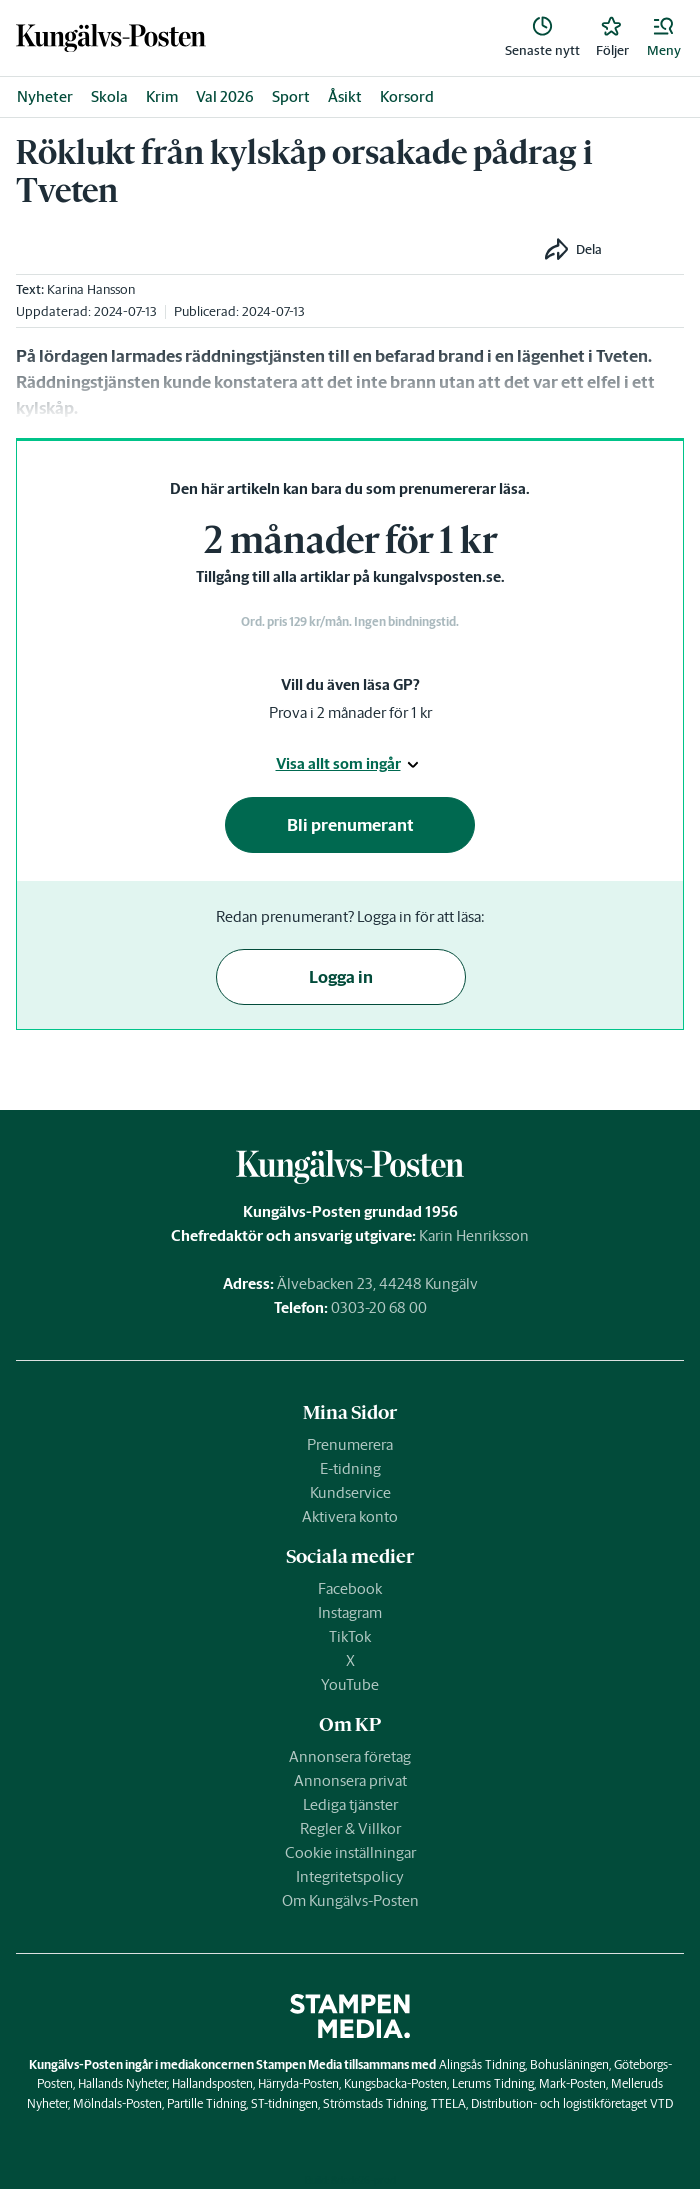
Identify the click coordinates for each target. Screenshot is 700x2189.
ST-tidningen (284, 2103)
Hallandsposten (212, 2083)
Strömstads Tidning (374, 2103)
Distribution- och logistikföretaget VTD (572, 2103)
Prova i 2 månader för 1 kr (350, 712)
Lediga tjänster (350, 1804)
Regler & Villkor (350, 1828)
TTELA (448, 2103)
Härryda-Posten (298, 2083)
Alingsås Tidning (482, 2064)
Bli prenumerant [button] (350, 825)
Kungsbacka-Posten (395, 2083)
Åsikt (345, 96)
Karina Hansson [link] (91, 289)
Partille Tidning (206, 2103)
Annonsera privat (350, 1780)
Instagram (350, 1612)
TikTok (350, 1636)
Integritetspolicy (350, 1876)
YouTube (350, 1684)
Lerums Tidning (493, 2083)
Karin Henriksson (474, 1235)
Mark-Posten (572, 2083)
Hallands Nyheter (122, 2083)
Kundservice (350, 1492)
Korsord (407, 96)
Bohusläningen (569, 2064)
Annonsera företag (350, 1756)
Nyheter (45, 96)
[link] (111, 38)
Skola (109, 96)
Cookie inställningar (350, 1852)
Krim (162, 96)
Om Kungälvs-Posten (350, 1900)
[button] (664, 38)
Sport (291, 96)
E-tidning (350, 1468)
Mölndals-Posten (117, 2103)
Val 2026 (225, 96)
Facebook (350, 1588)
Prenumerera (350, 1444)
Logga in (341, 977)
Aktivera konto (350, 1516)
